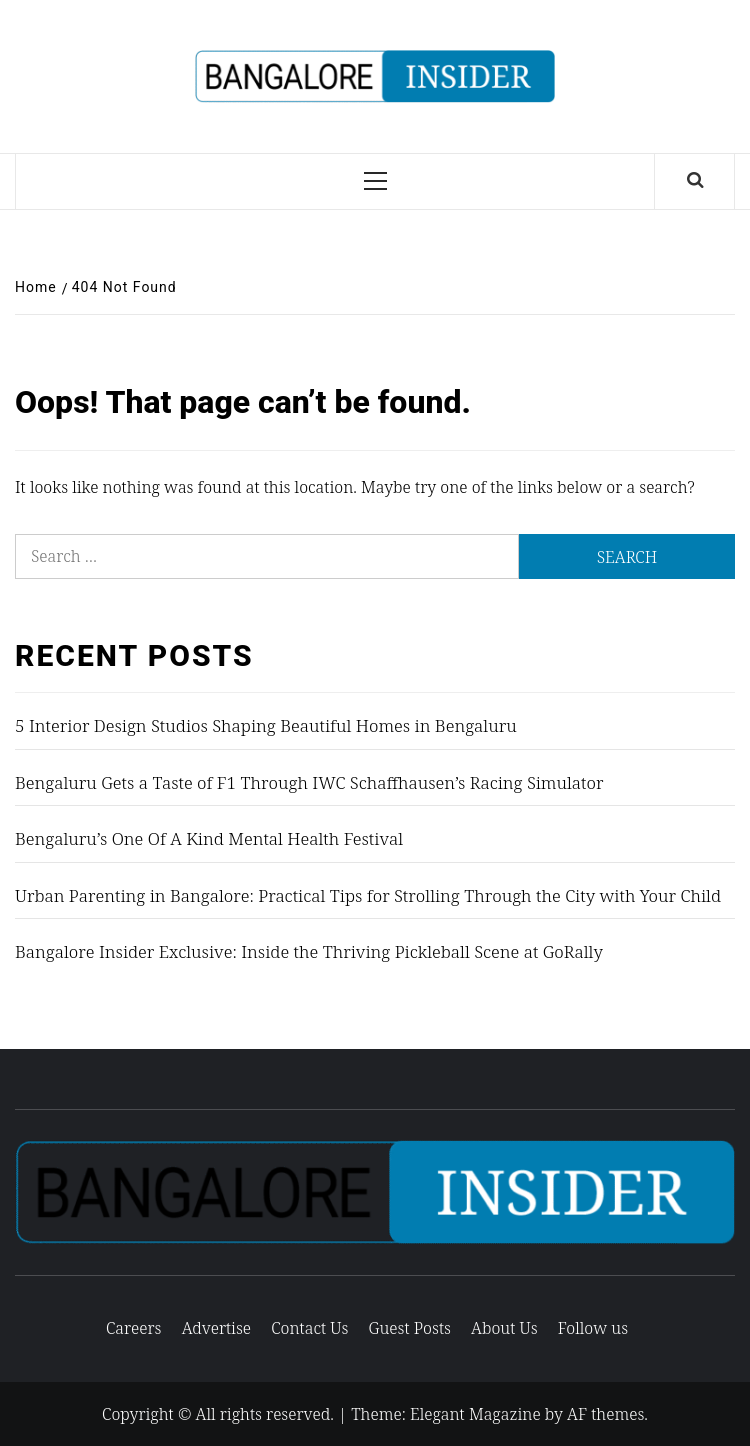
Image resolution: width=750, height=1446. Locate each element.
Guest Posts (410, 1328)
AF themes (605, 1414)
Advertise (216, 1328)
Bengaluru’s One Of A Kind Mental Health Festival (209, 838)
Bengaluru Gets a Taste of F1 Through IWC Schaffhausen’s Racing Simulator (309, 782)
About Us (504, 1328)
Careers (133, 1328)
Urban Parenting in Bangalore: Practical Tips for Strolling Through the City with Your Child (368, 895)
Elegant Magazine (475, 1414)
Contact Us (309, 1328)
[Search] (695, 181)
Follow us (593, 1328)
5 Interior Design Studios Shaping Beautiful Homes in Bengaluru (266, 725)
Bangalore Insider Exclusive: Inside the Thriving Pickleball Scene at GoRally (309, 951)
